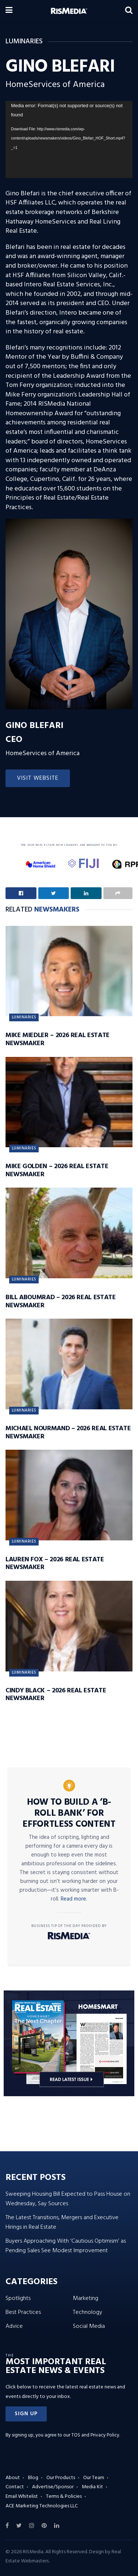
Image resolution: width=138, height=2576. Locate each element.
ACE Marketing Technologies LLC (42, 2506)
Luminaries (24, 1017)
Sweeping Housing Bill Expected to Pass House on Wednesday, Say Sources (68, 2199)
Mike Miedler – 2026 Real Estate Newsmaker (58, 1039)
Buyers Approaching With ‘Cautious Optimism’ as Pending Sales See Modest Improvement (66, 2246)
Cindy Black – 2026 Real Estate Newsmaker (56, 1694)
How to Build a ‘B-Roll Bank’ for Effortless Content (68, 1813)
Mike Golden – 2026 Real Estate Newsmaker (57, 1170)
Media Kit (92, 2487)
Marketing (85, 2298)
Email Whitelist (22, 2496)
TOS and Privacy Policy (95, 2435)
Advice (14, 2326)
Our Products (60, 2478)
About (13, 2478)
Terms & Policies (64, 2496)
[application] (69, 139)
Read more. (74, 1899)
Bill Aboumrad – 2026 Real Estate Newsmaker (61, 1301)
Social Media (89, 2326)
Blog (33, 2478)
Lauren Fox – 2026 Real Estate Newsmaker (55, 1563)
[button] (26, 2413)
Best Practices (23, 2312)
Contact (15, 2487)
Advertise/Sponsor (53, 2487)
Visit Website (38, 778)
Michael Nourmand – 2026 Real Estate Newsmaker (68, 1432)
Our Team (93, 2478)
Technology (87, 2312)
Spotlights (18, 2298)
